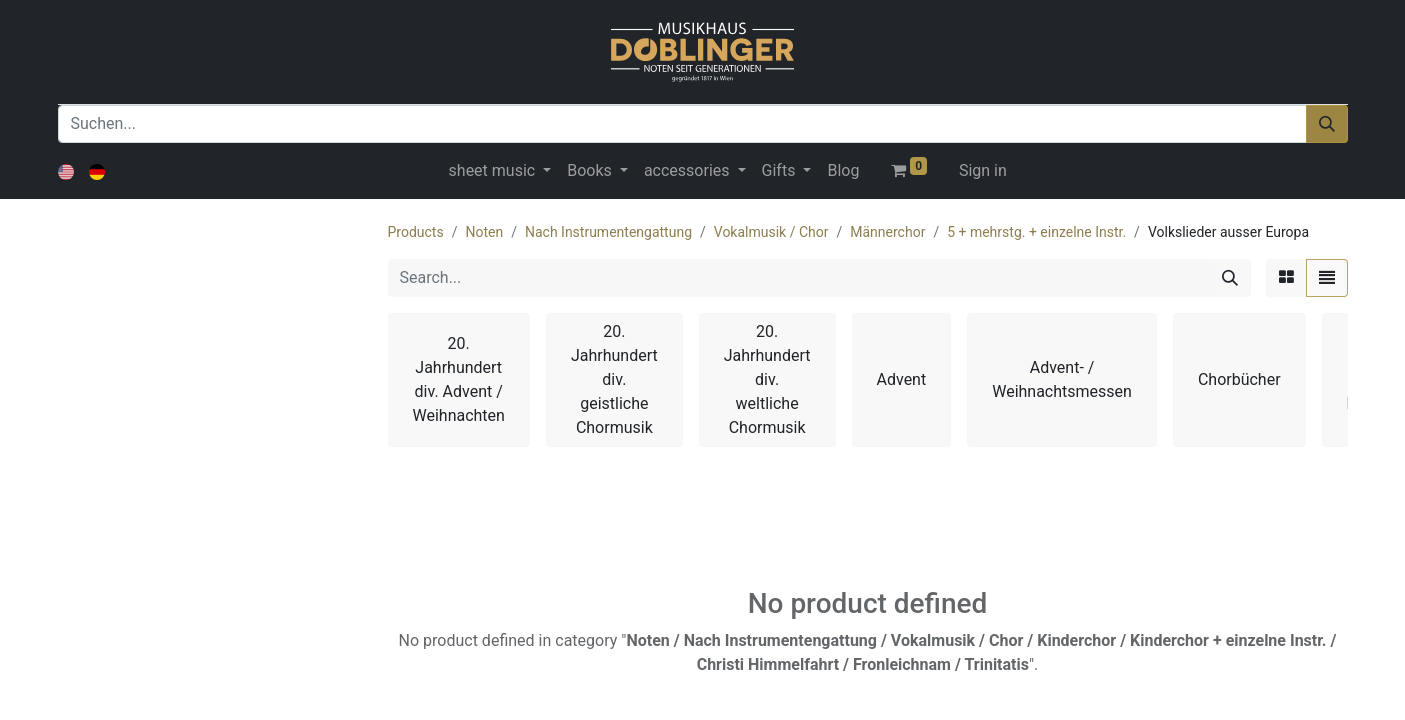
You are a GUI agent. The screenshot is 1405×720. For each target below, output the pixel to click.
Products (416, 232)
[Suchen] (1327, 124)
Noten (484, 232)
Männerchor (887, 232)
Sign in (983, 170)
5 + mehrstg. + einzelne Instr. (1036, 232)
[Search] (1230, 278)
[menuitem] (843, 171)
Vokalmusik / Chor (771, 232)
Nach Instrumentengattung (608, 232)
